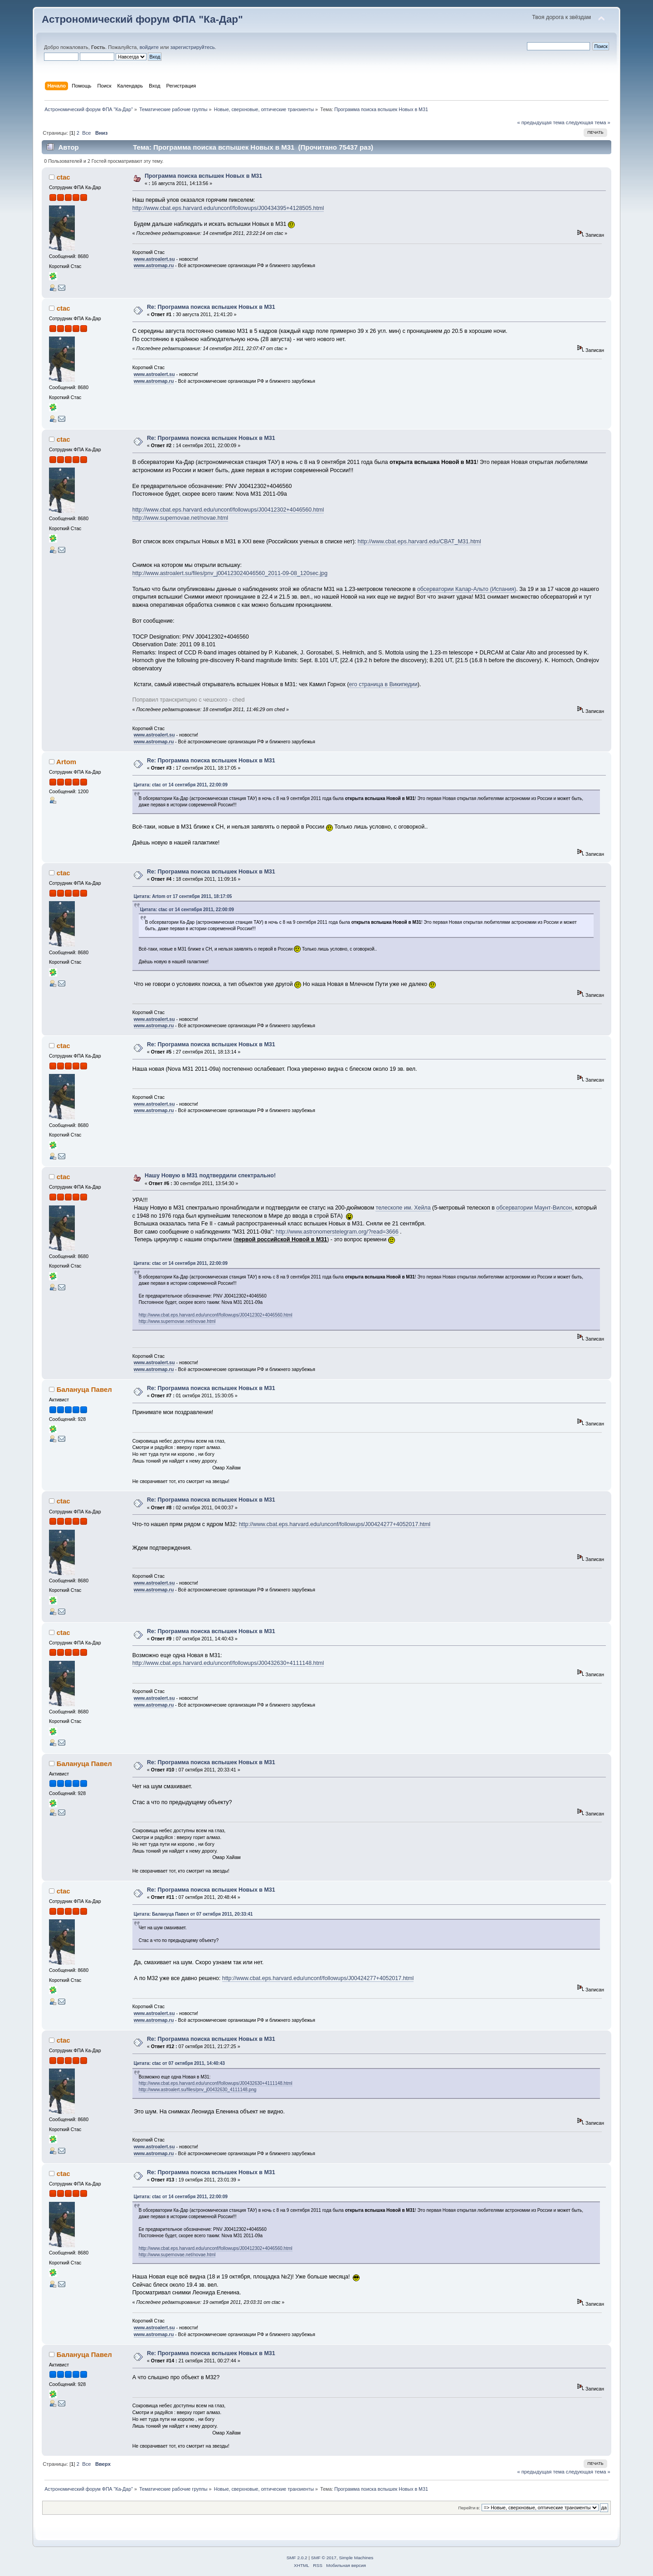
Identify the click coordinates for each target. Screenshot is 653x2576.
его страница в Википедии (383, 684)
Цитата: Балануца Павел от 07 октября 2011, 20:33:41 (193, 1914)
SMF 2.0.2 (297, 2557)
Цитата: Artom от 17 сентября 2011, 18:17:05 (183, 896)
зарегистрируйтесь (192, 47)
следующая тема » (588, 122)
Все (86, 133)
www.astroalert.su (154, 259)
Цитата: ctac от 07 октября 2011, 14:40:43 (179, 2063)
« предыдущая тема (540, 122)
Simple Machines (356, 2557)
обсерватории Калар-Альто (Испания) (466, 589)
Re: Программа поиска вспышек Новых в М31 (211, 307)
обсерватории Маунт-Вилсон (534, 1208)
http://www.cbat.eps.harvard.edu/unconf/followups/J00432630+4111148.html (228, 1663)
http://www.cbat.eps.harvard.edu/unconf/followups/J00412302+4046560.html (228, 510)
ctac (63, 177)
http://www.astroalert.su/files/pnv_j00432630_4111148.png (198, 2089)
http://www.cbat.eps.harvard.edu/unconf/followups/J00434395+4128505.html (228, 208)
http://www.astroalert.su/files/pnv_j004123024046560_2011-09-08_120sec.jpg (229, 573)
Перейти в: (469, 2507)
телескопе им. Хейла (402, 1208)
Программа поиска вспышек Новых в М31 (203, 176)
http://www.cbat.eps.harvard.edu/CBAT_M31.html (419, 541)
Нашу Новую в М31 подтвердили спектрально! (210, 1175)
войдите (149, 47)
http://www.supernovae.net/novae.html (180, 518)
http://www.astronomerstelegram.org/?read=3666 (337, 1232)
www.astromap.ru (154, 265)
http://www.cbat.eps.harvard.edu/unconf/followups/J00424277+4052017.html (335, 1524)
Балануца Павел (84, 1389)
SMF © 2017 (323, 2557)
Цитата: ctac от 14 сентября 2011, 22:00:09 (181, 784)
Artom (66, 762)
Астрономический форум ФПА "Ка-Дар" (142, 19)
